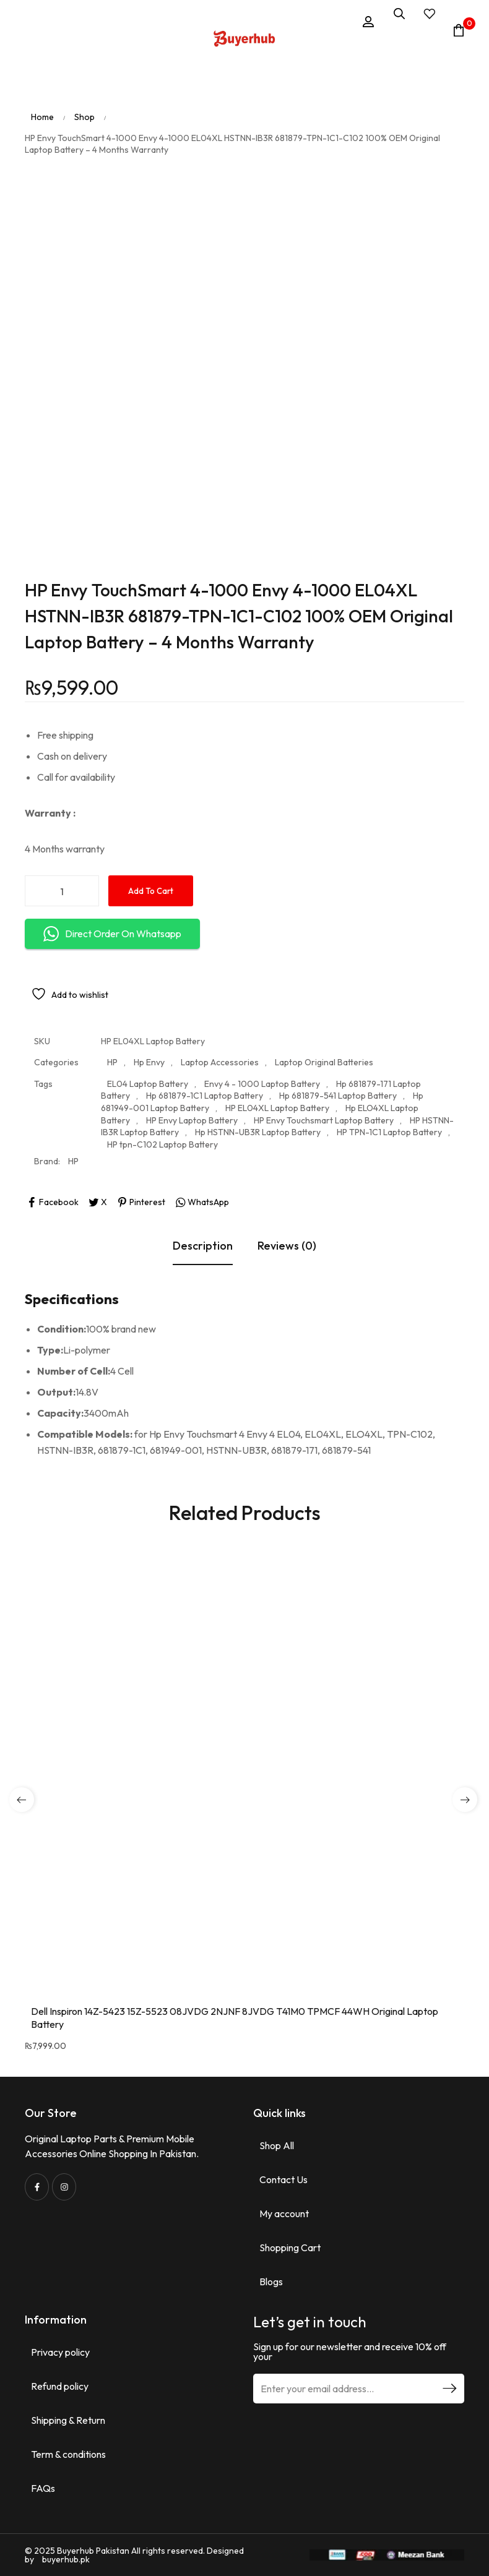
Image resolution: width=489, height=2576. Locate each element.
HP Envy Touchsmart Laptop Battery (324, 1120)
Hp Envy (149, 1062)
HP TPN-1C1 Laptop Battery (389, 1132)
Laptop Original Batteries (324, 1062)
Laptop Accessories (220, 1062)
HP (112, 1062)
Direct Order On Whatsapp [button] (112, 934)
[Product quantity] (62, 890)
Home (42, 116)
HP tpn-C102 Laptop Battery (162, 1144)
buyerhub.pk (66, 2559)
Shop (84, 116)
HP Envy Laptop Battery (192, 1120)
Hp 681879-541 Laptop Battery (338, 1096)
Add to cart (150, 891)
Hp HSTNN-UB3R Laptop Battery (258, 1132)
